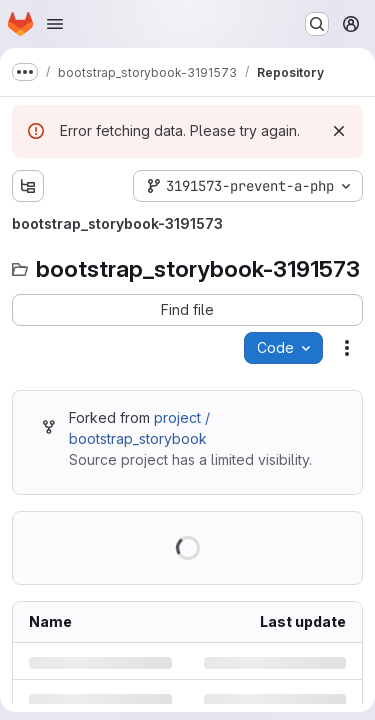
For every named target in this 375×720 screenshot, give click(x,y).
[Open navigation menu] (55, 24)
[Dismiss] (339, 131)
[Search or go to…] (317, 24)
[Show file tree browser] (28, 186)
